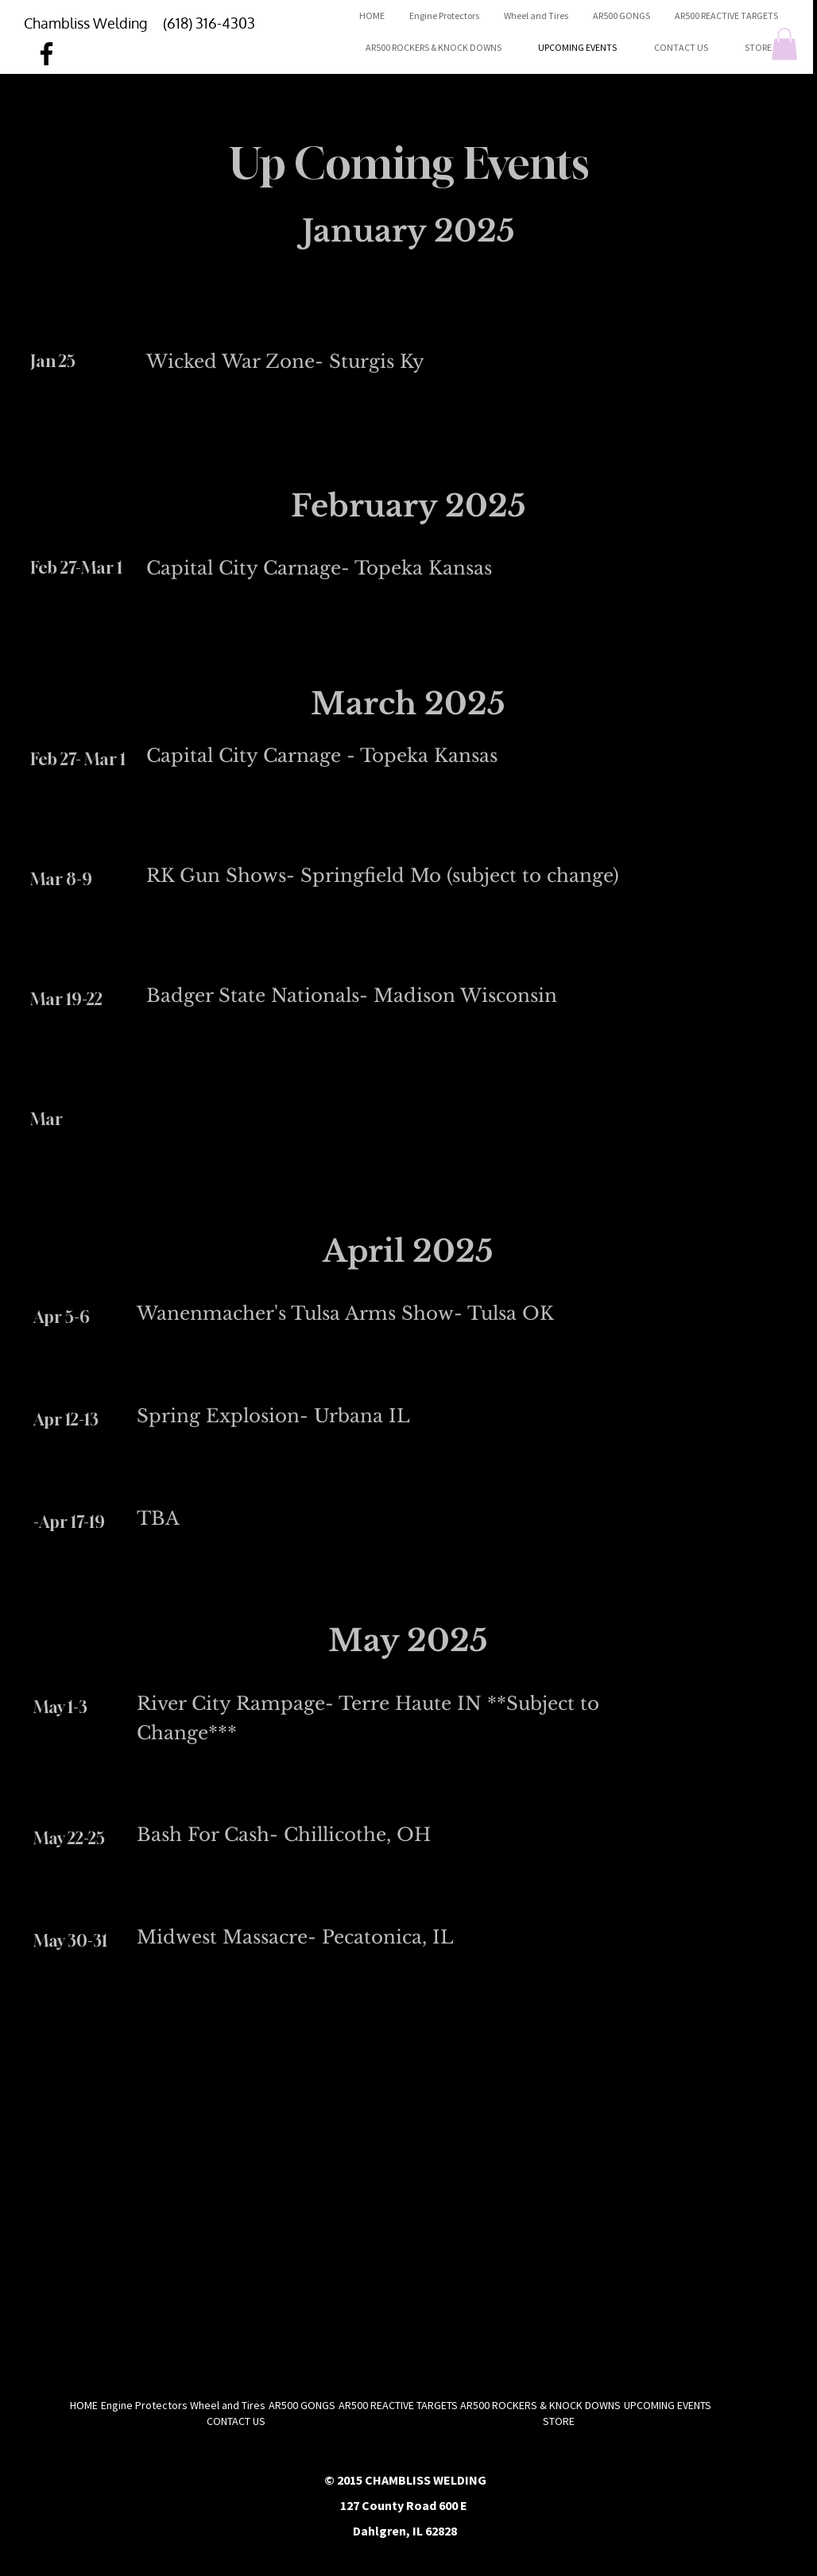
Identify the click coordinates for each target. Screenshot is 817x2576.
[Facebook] (46, 53)
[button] (784, 44)
